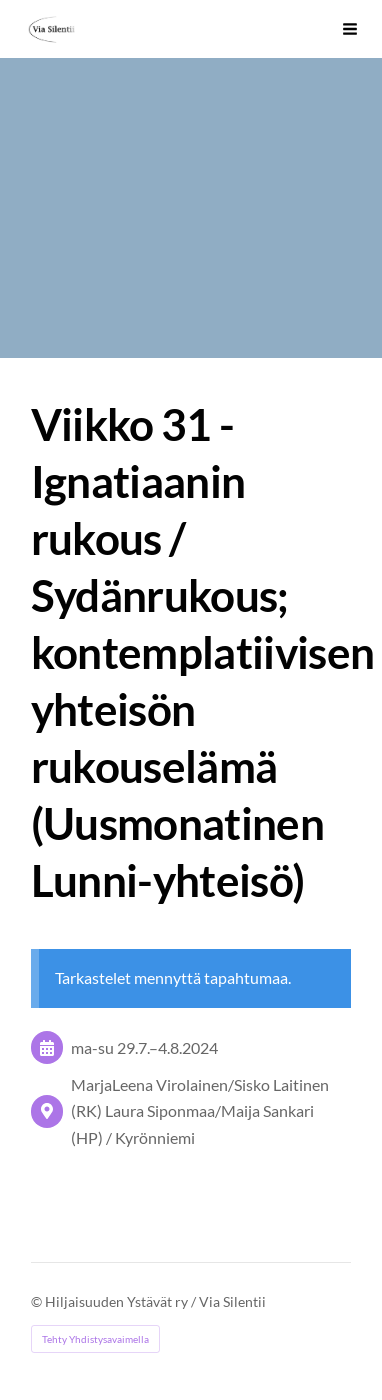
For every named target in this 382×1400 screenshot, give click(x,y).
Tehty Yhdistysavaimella (95, 1339)
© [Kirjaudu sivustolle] (38, 1301)
